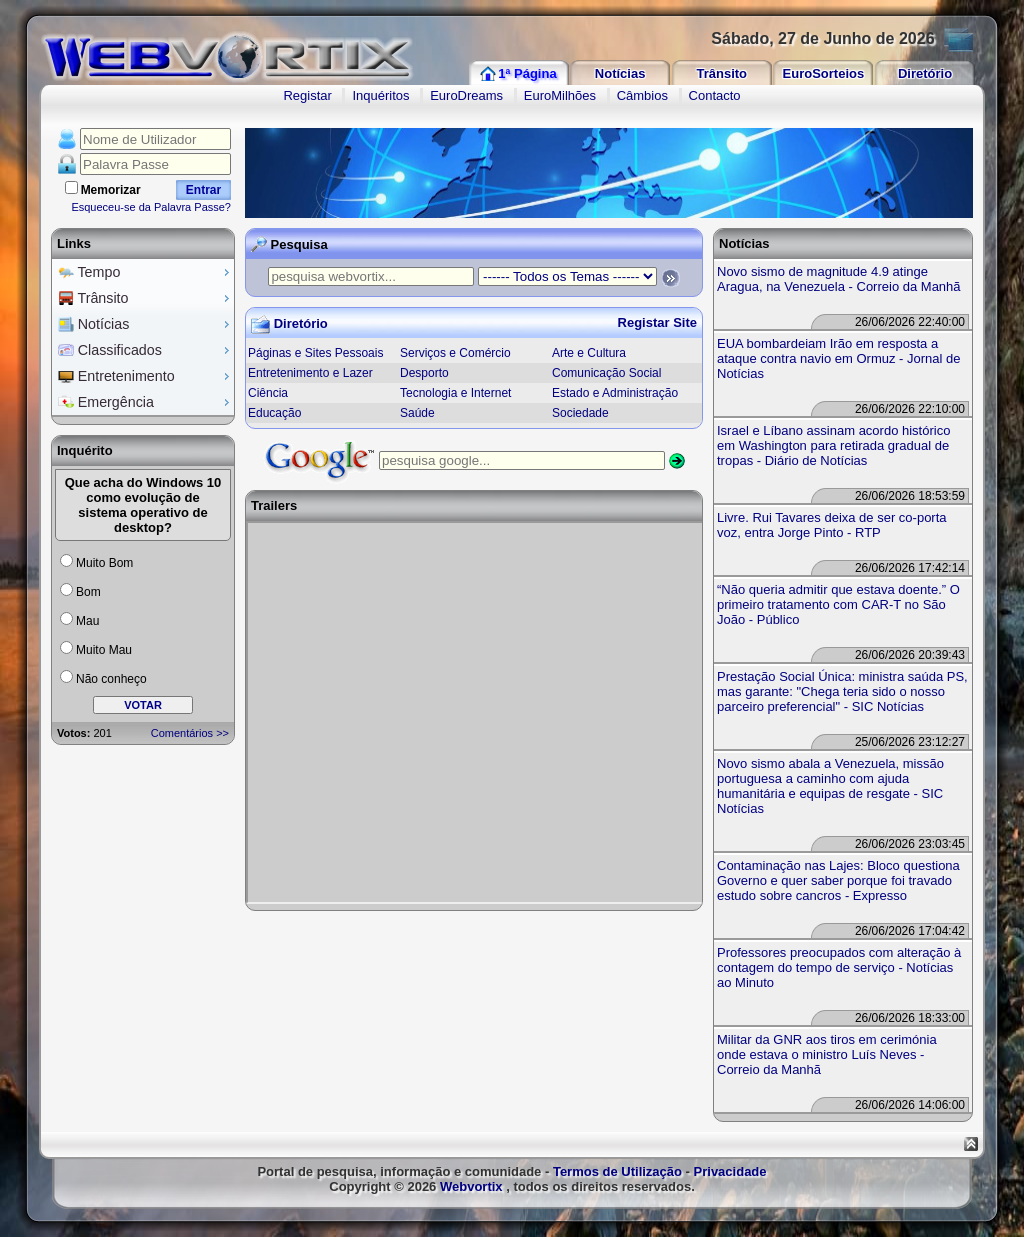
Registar (307, 95)
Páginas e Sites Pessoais (315, 353)
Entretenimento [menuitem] (146, 376)
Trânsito (721, 73)
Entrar (203, 190)
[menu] (143, 338)
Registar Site (657, 322)
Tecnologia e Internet (455, 393)
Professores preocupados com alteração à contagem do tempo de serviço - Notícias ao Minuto (839, 967)
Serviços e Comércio (455, 353)
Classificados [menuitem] (146, 350)
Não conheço (111, 679)
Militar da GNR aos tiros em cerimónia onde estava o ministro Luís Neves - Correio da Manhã (827, 1054)
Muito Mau (104, 650)
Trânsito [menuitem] (146, 298)
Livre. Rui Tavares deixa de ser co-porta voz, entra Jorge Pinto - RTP (832, 525)
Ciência (268, 393)
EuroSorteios (824, 73)
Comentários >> (190, 733)
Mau (87, 621)
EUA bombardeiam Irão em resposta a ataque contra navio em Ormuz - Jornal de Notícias (839, 358)
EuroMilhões (560, 95)
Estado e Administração (615, 393)
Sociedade (580, 413)
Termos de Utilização (617, 1171)
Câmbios (642, 95)
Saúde (417, 413)
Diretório (925, 73)
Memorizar (111, 190)
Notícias (620, 73)
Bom (88, 592)
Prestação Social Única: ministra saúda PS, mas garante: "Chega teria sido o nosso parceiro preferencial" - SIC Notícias (842, 691)
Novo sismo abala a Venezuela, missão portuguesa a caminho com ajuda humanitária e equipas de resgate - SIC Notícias (830, 786)
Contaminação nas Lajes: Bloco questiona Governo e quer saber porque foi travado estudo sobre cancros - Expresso (838, 880)
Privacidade (730, 1171)
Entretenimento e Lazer (310, 373)
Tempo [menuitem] (146, 272)
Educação (274, 413)
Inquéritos (380, 95)
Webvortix (471, 1186)
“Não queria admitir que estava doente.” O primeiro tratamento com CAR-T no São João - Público (838, 604)
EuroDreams (466, 95)
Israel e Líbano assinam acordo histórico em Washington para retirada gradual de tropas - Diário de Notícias (833, 445)
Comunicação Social (606, 373)
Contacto (715, 95)
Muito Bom (104, 563)
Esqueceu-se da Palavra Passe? (151, 207)
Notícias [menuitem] (146, 324)
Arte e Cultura (589, 353)
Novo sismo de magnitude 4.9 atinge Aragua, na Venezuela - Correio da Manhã (839, 279)
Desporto (424, 373)
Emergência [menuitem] (146, 402)
